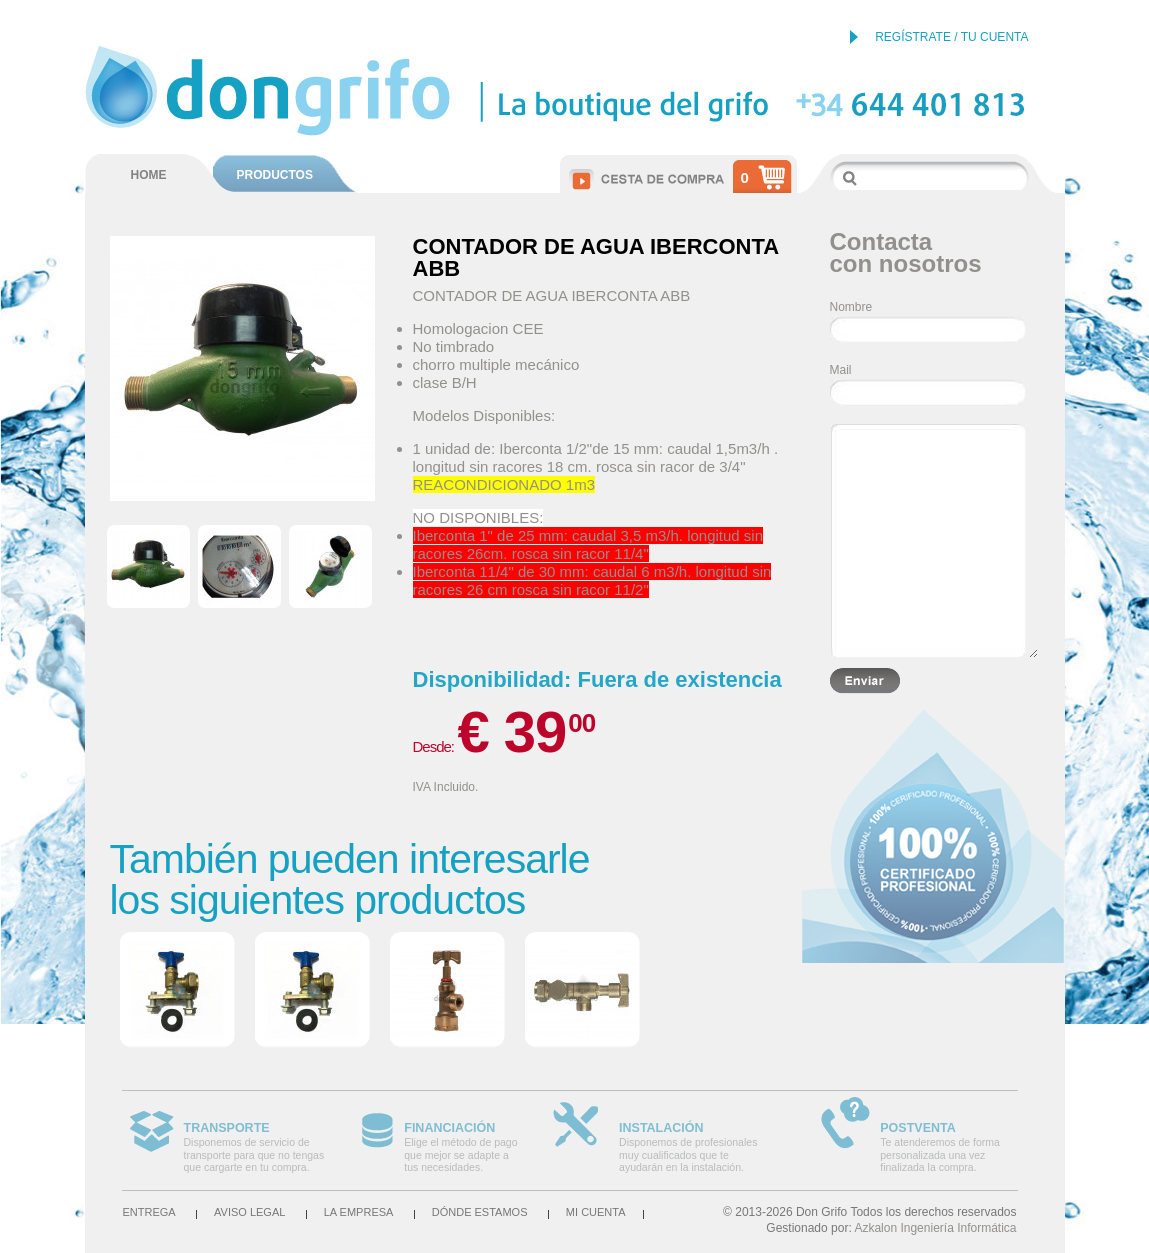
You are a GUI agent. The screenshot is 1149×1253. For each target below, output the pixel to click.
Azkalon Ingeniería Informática (935, 1228)
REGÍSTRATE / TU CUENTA (951, 37)
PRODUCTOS (275, 175)
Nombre (851, 307)
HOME (149, 175)
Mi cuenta (596, 1212)
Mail (841, 370)
